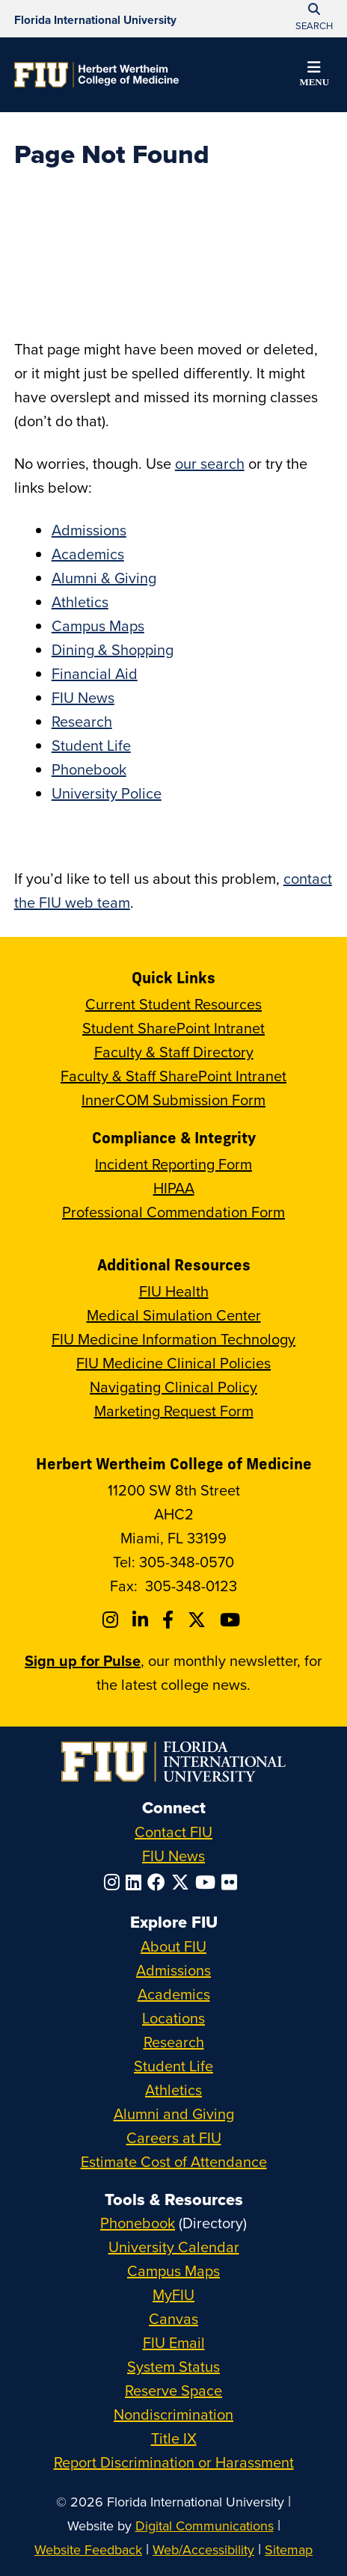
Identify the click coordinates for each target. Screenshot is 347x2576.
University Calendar (173, 2246)
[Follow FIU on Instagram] (115, 1882)
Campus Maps (98, 625)
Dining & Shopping (113, 649)
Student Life (91, 745)
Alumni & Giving (104, 577)
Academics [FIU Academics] (174, 1994)
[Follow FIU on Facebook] (159, 1882)
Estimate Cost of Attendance (174, 2161)
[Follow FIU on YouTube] (208, 1882)
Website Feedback (88, 2549)
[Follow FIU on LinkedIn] (136, 1882)
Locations (173, 2018)
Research (82, 721)
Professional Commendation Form (173, 1212)
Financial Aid (95, 673)
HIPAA (173, 1188)
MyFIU (173, 2294)
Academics (88, 554)
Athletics (80, 601)
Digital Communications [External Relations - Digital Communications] (204, 2525)
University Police (107, 793)
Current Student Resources (173, 1004)
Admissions (89, 530)
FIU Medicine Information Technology (173, 1339)
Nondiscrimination (173, 2414)
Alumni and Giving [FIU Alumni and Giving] (174, 2113)
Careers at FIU (173, 2137)
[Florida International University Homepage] (95, 18)
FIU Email (174, 2342)
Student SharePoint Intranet (173, 1028)
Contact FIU (173, 1831)
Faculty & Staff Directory (174, 1052)
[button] (314, 76)
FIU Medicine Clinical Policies (173, 1363)
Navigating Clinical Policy (173, 1387)
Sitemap (289, 2549)
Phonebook (89, 769)
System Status (173, 2366)
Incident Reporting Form (173, 1164)
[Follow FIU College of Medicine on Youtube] (232, 1619)
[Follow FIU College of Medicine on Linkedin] (142, 1619)
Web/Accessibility (203, 2549)
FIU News (83, 697)
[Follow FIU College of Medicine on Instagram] (112, 1619)
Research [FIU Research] (174, 2042)
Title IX (174, 2438)
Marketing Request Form (174, 1410)
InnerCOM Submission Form (173, 1099)
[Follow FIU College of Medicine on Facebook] (170, 1619)
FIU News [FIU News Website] (173, 1855)
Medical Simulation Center (174, 1315)
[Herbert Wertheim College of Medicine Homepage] (96, 75)
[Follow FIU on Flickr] (232, 1882)
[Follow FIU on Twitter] (183, 1882)
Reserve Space (173, 2390)
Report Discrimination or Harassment (174, 2462)
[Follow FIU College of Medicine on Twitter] (199, 1619)
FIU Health (174, 1291)
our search (210, 463)
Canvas (173, 2318)
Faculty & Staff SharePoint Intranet (173, 1075)
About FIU (173, 1946)
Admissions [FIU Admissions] (173, 1970)
